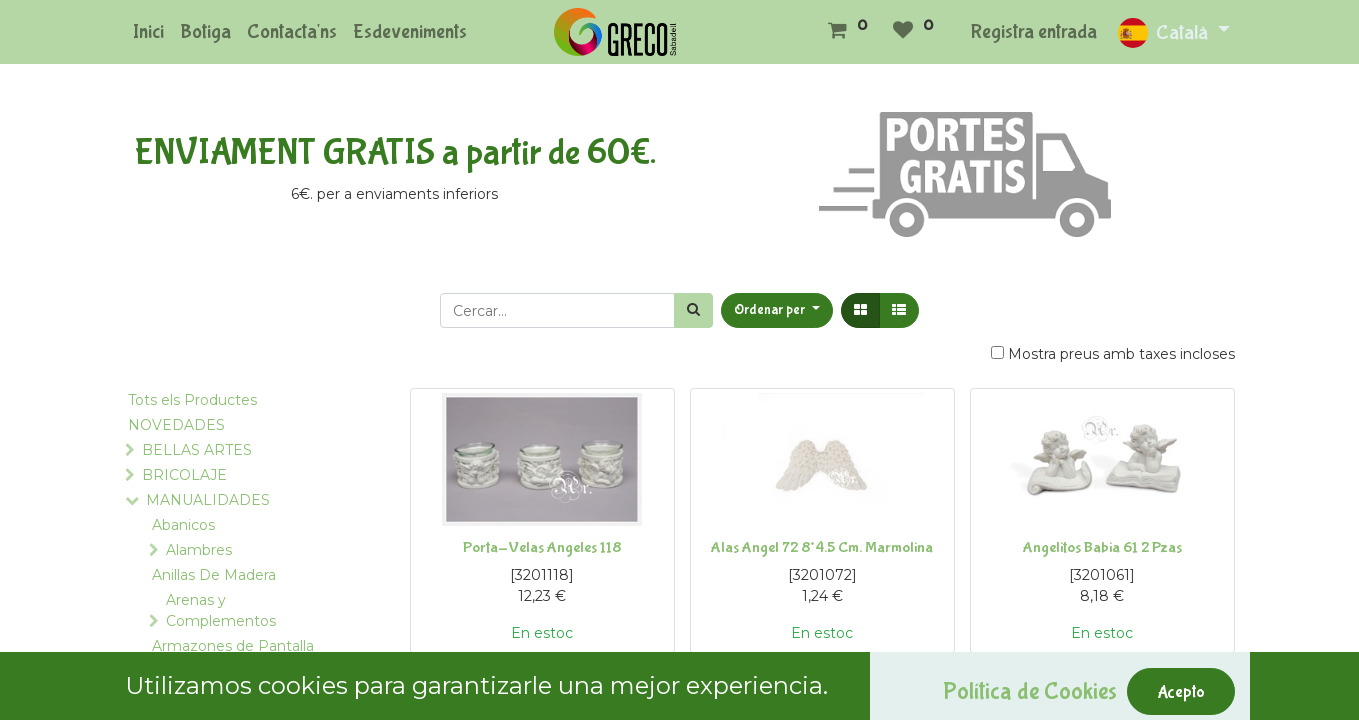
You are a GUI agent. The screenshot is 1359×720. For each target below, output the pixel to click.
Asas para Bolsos (209, 671)
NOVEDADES (176, 425)
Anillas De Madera (214, 575)
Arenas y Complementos (221, 610)
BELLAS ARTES (197, 450)
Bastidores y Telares (221, 696)
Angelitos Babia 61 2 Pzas (1102, 547)
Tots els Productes (192, 400)
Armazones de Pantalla (233, 646)
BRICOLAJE (184, 475)
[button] (777, 310)
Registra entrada (1034, 31)
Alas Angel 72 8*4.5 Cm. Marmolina (822, 547)
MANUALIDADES (208, 500)
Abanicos (183, 525)
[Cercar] (693, 310)
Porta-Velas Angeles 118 (542, 547)
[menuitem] (148, 32)
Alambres (199, 550)
